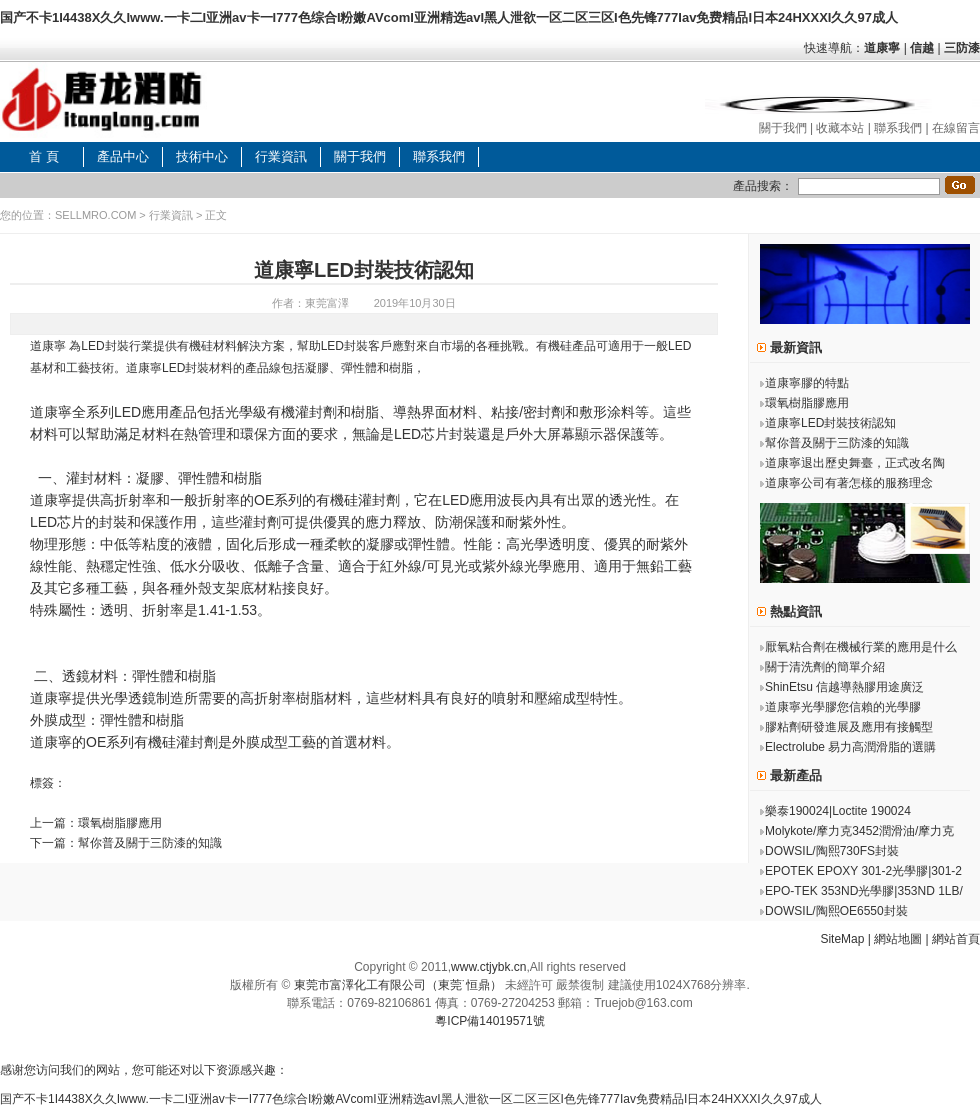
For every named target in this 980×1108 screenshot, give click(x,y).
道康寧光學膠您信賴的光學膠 (843, 707)
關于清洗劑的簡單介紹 (825, 667)
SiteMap (842, 939)
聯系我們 (898, 128)
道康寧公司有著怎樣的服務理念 (849, 483)
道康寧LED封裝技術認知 (830, 423)
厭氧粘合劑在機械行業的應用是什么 (861, 647)
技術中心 (202, 156)
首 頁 (44, 156)
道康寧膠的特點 (807, 383)
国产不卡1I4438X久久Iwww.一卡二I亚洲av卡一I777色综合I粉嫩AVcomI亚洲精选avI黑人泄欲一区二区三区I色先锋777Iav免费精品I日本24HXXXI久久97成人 (449, 17)
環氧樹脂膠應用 (120, 823)
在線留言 (956, 128)
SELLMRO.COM (95, 215)
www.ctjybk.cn (488, 967)
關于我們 (783, 128)
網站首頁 (956, 939)
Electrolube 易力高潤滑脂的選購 (850, 747)
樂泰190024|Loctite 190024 (838, 811)
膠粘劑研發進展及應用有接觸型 (849, 727)
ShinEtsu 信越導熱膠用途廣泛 (844, 687)
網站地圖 (898, 939)
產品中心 (123, 156)
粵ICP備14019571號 (489, 1021)
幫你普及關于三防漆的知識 (150, 843)
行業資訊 (281, 156)
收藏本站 (840, 128)
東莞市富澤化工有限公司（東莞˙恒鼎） (398, 985)
